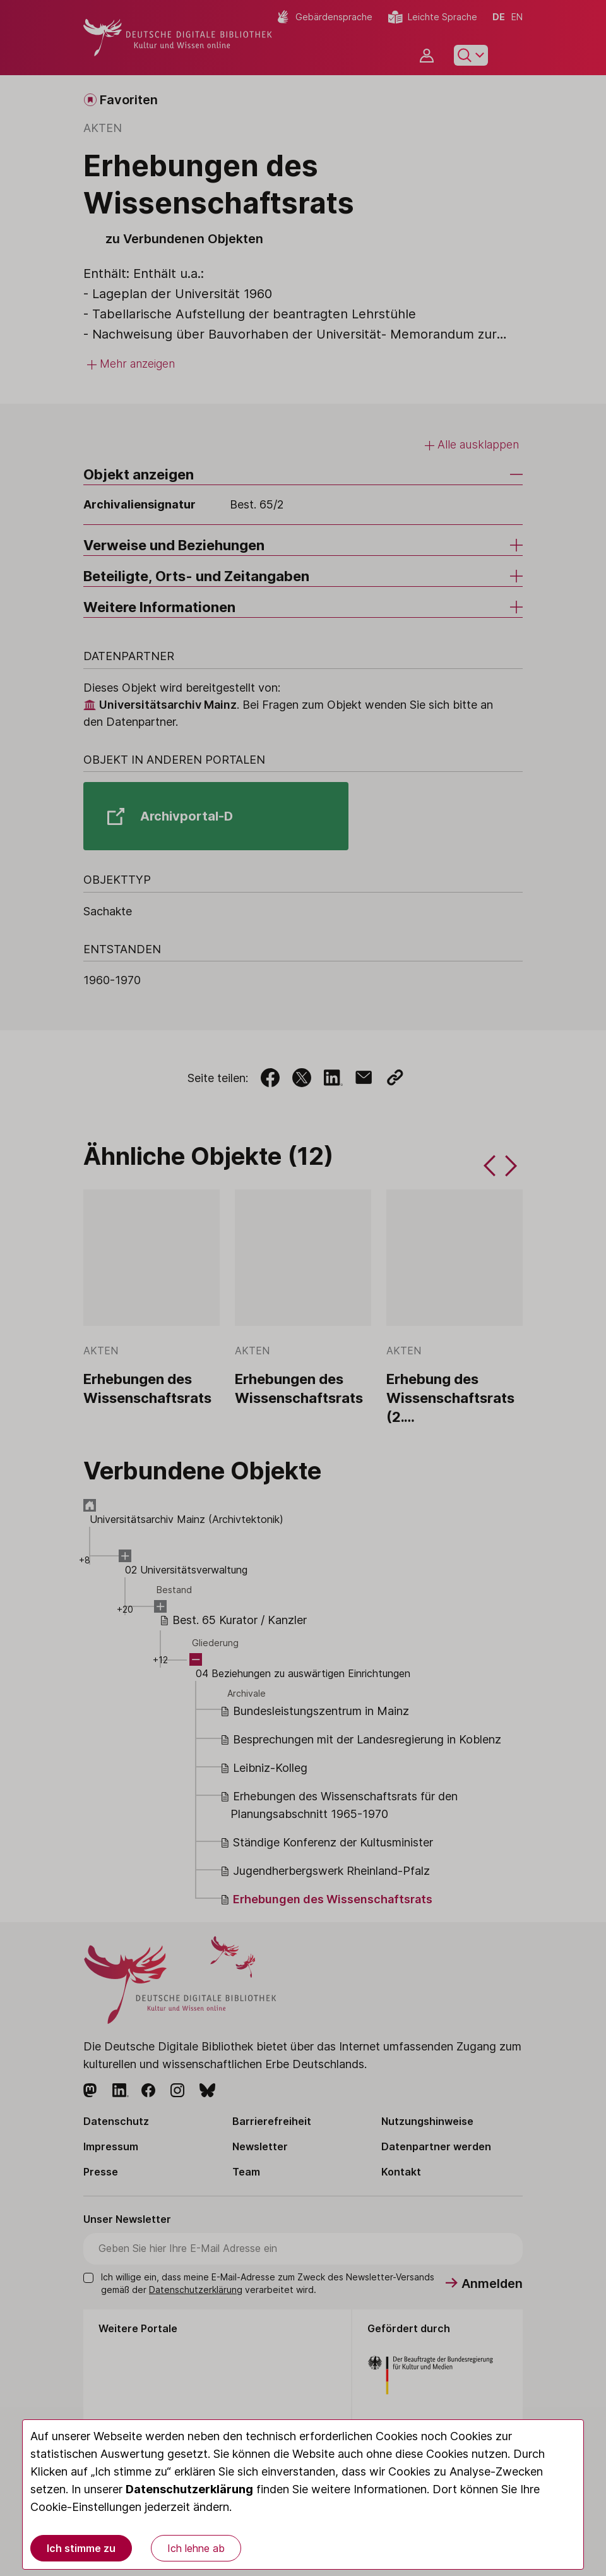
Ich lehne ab (196, 2548)
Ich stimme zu (81, 2548)
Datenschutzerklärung (189, 2489)
